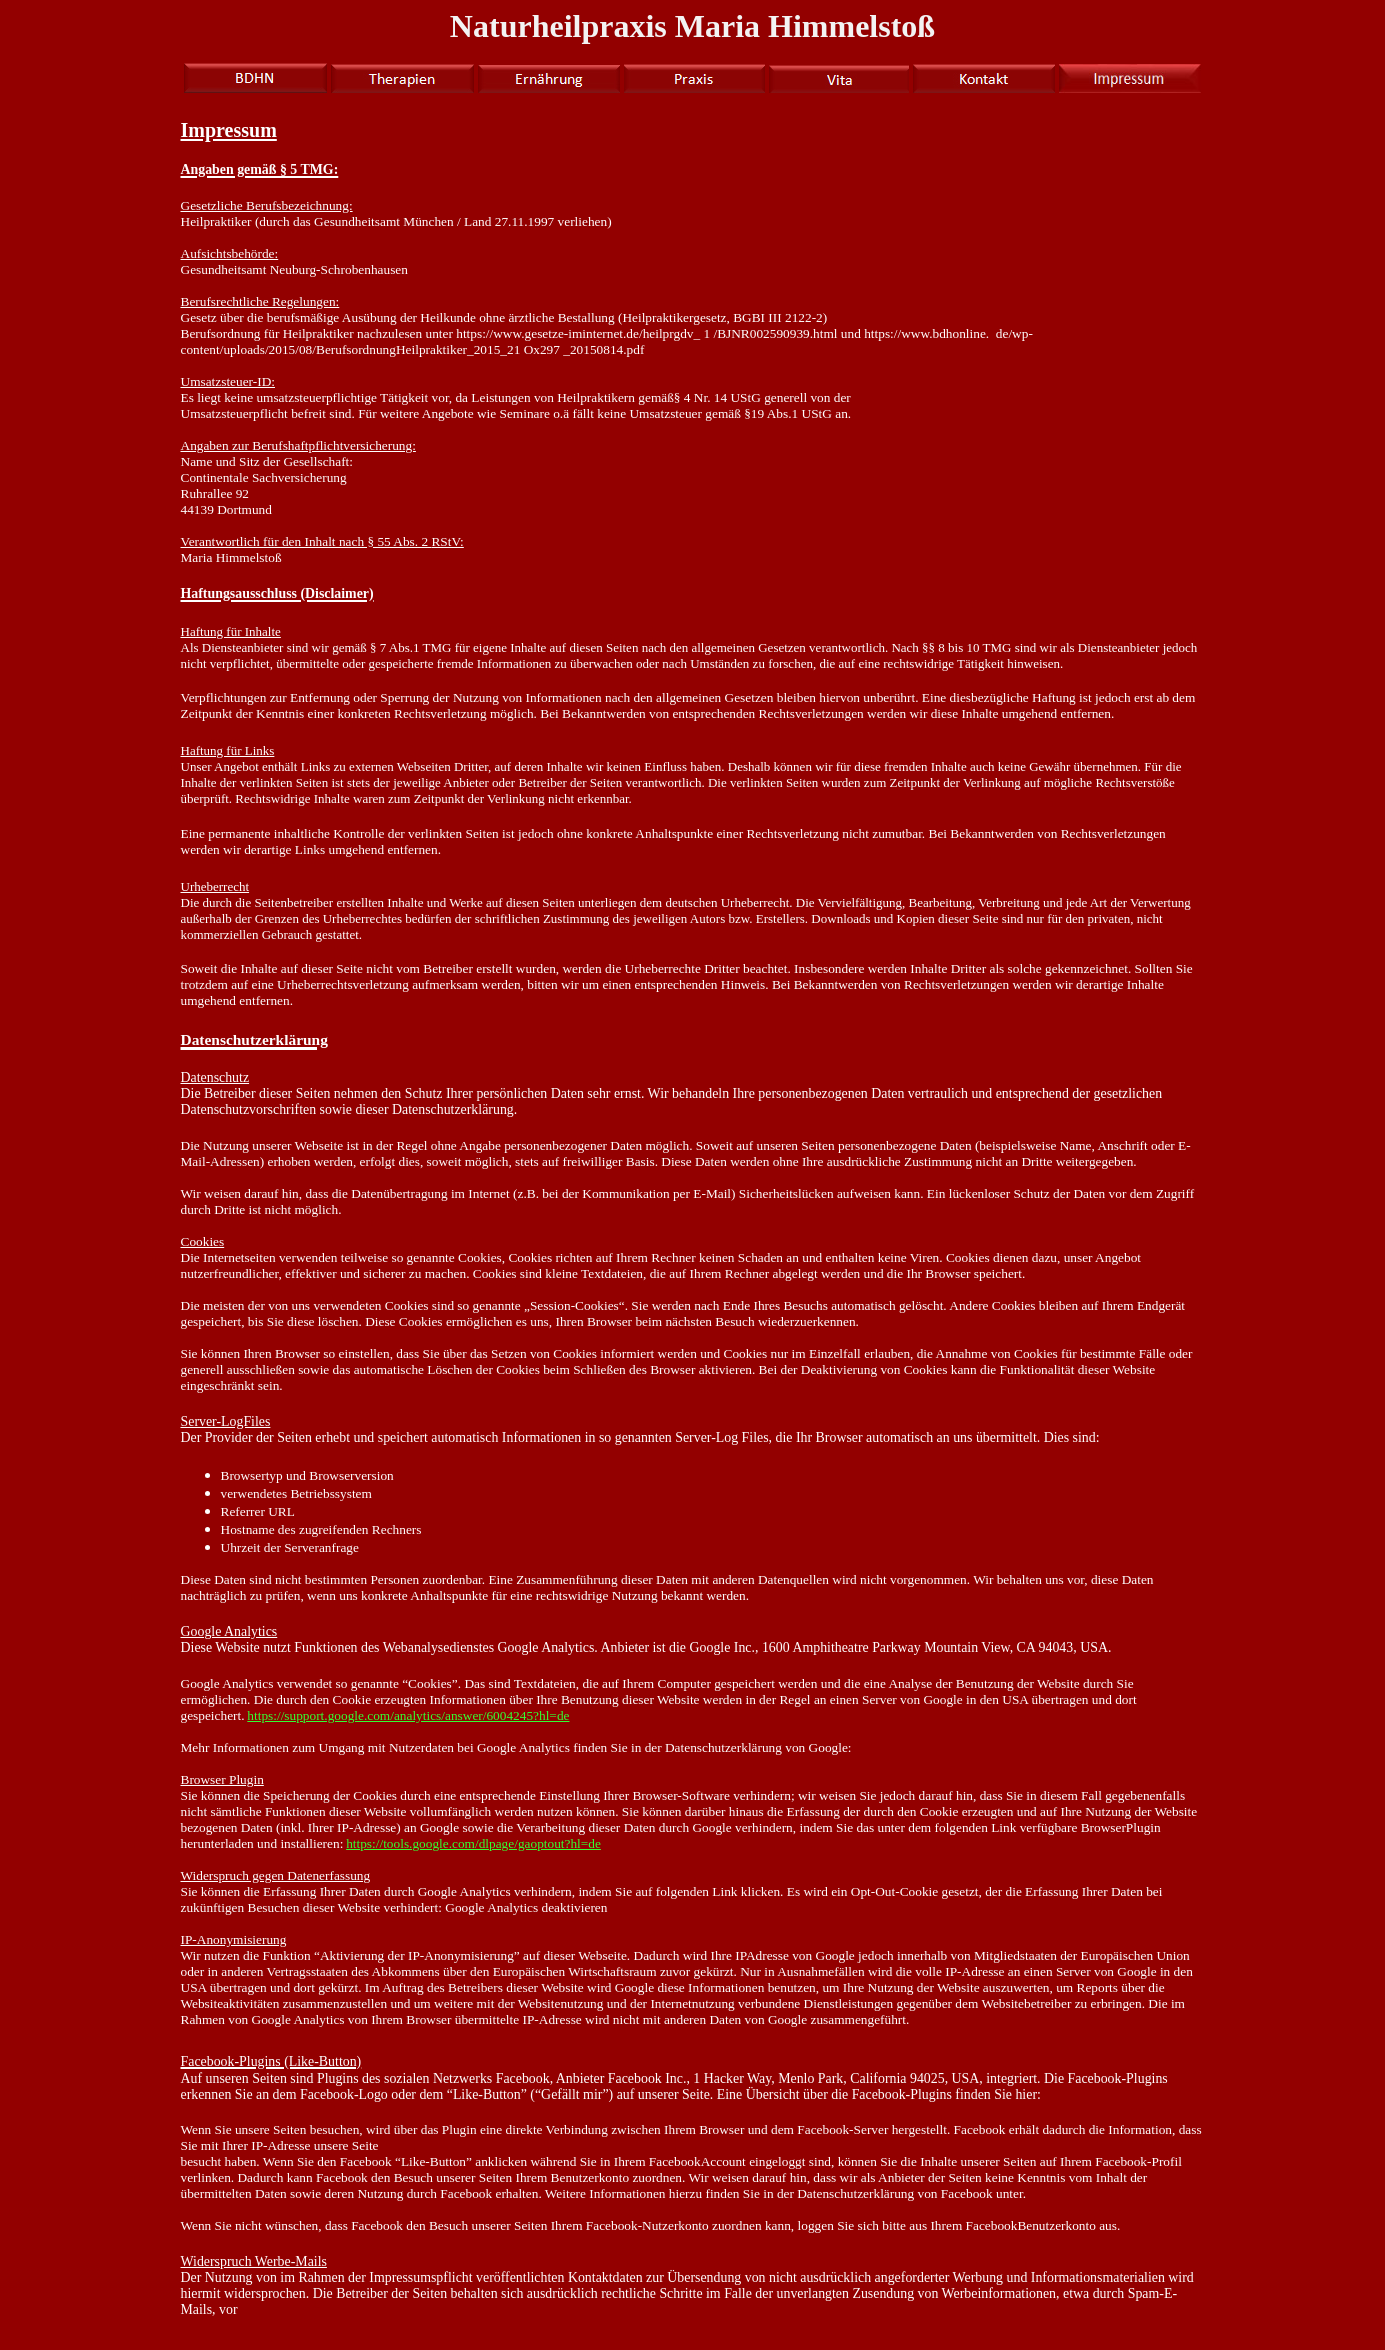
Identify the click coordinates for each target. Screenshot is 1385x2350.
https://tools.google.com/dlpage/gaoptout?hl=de (473, 1843)
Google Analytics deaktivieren (526, 1907)
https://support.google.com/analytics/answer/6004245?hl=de (408, 1715)
